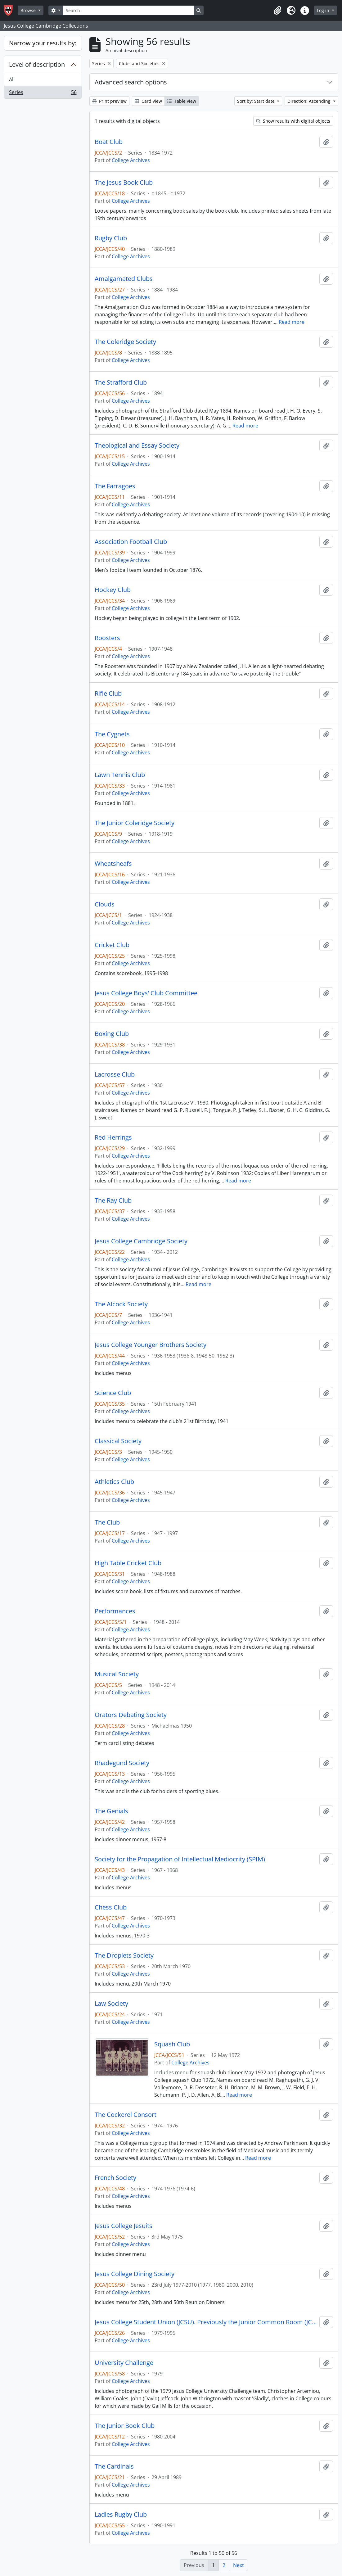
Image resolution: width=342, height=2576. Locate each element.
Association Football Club (131, 541)
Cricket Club (112, 945)
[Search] (128, 10)
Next (238, 2565)
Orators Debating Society (131, 1715)
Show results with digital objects (293, 121)
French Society (115, 2177)
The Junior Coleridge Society (134, 823)
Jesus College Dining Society (134, 2274)
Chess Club (111, 1907)
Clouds (105, 904)
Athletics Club (114, 1481)
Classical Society (118, 1441)
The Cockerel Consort (125, 2114)
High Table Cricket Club (128, 1563)
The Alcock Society (121, 1304)
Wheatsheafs (113, 863)
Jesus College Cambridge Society (141, 1241)
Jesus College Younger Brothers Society (150, 1345)
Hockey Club (113, 590)
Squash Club (172, 2044)
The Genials (111, 1811)
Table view (181, 101)
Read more (291, 322)
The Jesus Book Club (124, 182)
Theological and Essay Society (137, 445)
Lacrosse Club (115, 1074)
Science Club (113, 1393)
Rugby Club (111, 238)
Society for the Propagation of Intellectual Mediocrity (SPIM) (180, 1859)
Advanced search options (131, 82)
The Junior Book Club (125, 2425)
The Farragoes (115, 486)
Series (43, 93)
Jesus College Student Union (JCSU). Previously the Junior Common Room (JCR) (206, 2322)
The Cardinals (114, 2466)
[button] (277, 10)
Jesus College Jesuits (123, 2226)
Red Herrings (113, 1137)
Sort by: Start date (256, 101)
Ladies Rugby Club (121, 2514)
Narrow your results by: (42, 43)
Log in (324, 10)
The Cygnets (112, 734)
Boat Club (109, 142)
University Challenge (124, 2362)
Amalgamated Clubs (124, 278)
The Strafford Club (121, 382)
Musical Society (117, 1674)
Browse (28, 10)
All (12, 79)
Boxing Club (112, 1033)
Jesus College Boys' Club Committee (146, 993)
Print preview (109, 101)
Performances (115, 1611)
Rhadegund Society (122, 1763)
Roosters (107, 638)
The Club (107, 1522)
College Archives (131, 160)
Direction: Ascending (309, 101)
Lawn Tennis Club (120, 775)
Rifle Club (108, 693)
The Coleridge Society (125, 342)
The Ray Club (113, 1200)
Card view (148, 101)
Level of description (37, 64)
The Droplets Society (124, 1955)
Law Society (111, 2003)
